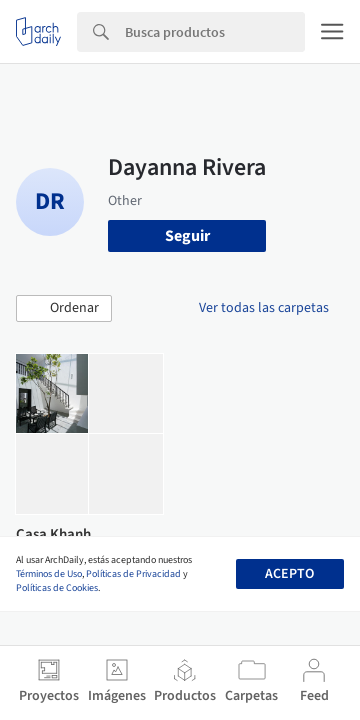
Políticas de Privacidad (133, 574)
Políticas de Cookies (57, 588)
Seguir (187, 236)
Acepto (289, 574)
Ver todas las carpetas (264, 308)
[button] (64, 309)
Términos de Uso (49, 574)
